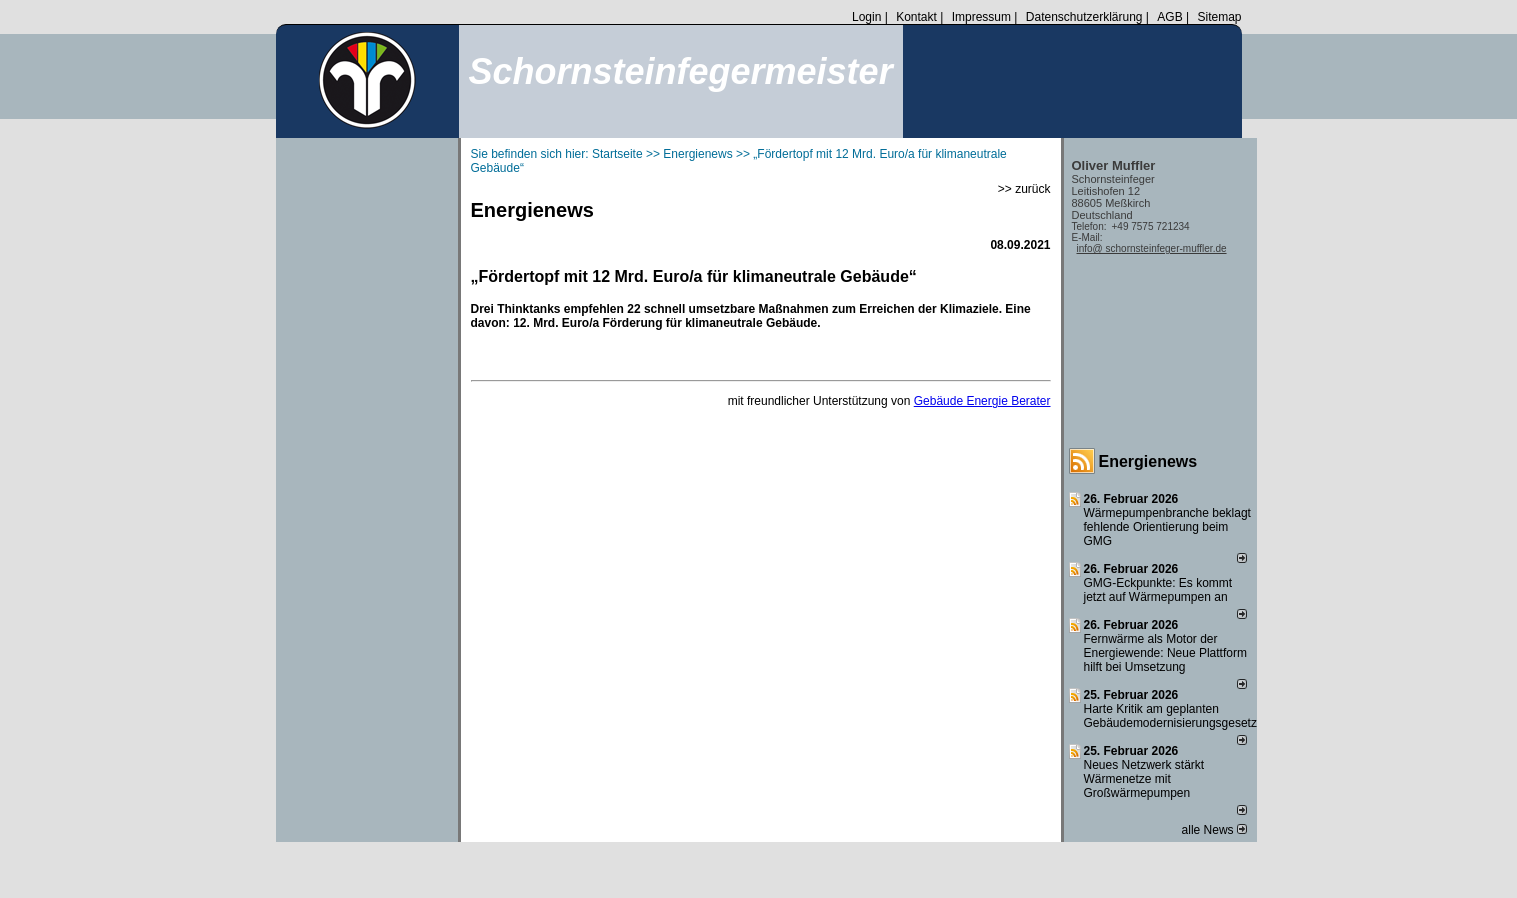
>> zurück (1024, 189)
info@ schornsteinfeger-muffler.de (1152, 248)
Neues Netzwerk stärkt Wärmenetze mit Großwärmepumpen (1144, 779)
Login (866, 17)
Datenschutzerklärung (1084, 17)
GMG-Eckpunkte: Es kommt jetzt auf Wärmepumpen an (1158, 590)
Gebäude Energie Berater (982, 401)
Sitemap (1219, 17)
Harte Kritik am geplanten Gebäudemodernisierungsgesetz (1170, 716)
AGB (1169, 17)
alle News (1214, 830)
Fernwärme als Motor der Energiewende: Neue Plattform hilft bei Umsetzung (1165, 653)
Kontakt (916, 17)
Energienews (1148, 461)
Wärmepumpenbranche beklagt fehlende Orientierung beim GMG (1167, 527)
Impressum (981, 17)
